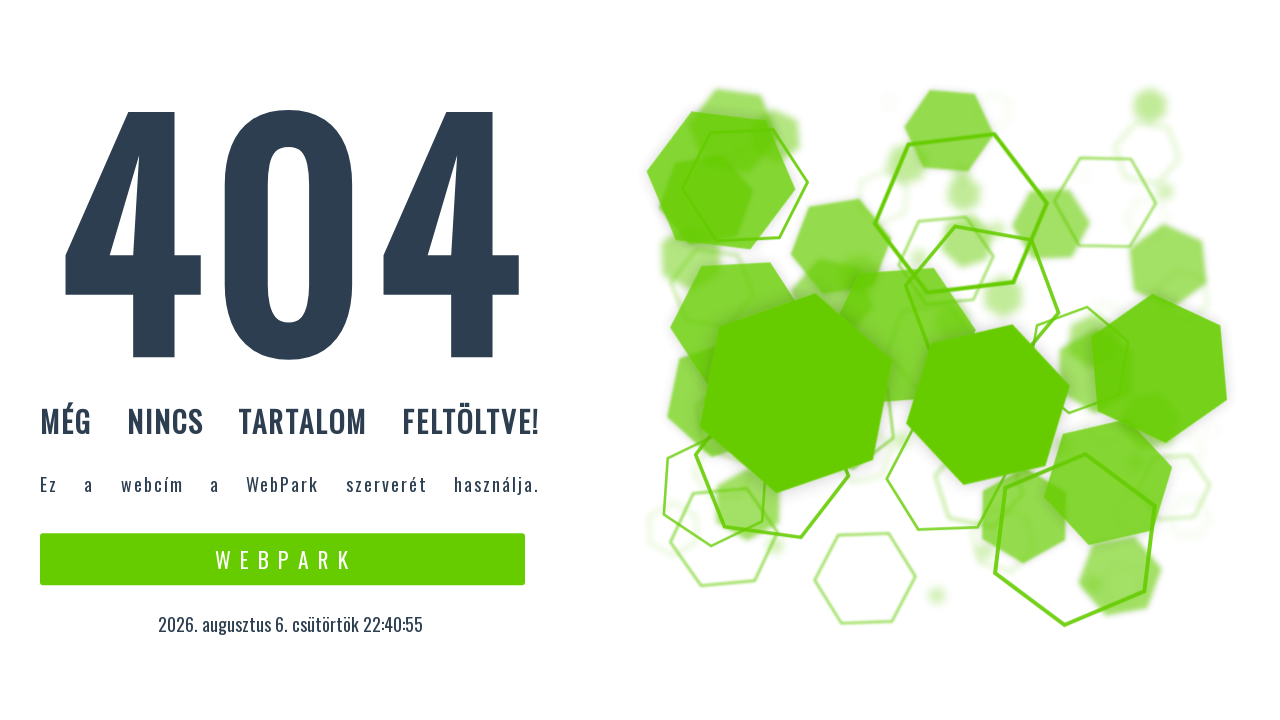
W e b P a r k (282, 559)
